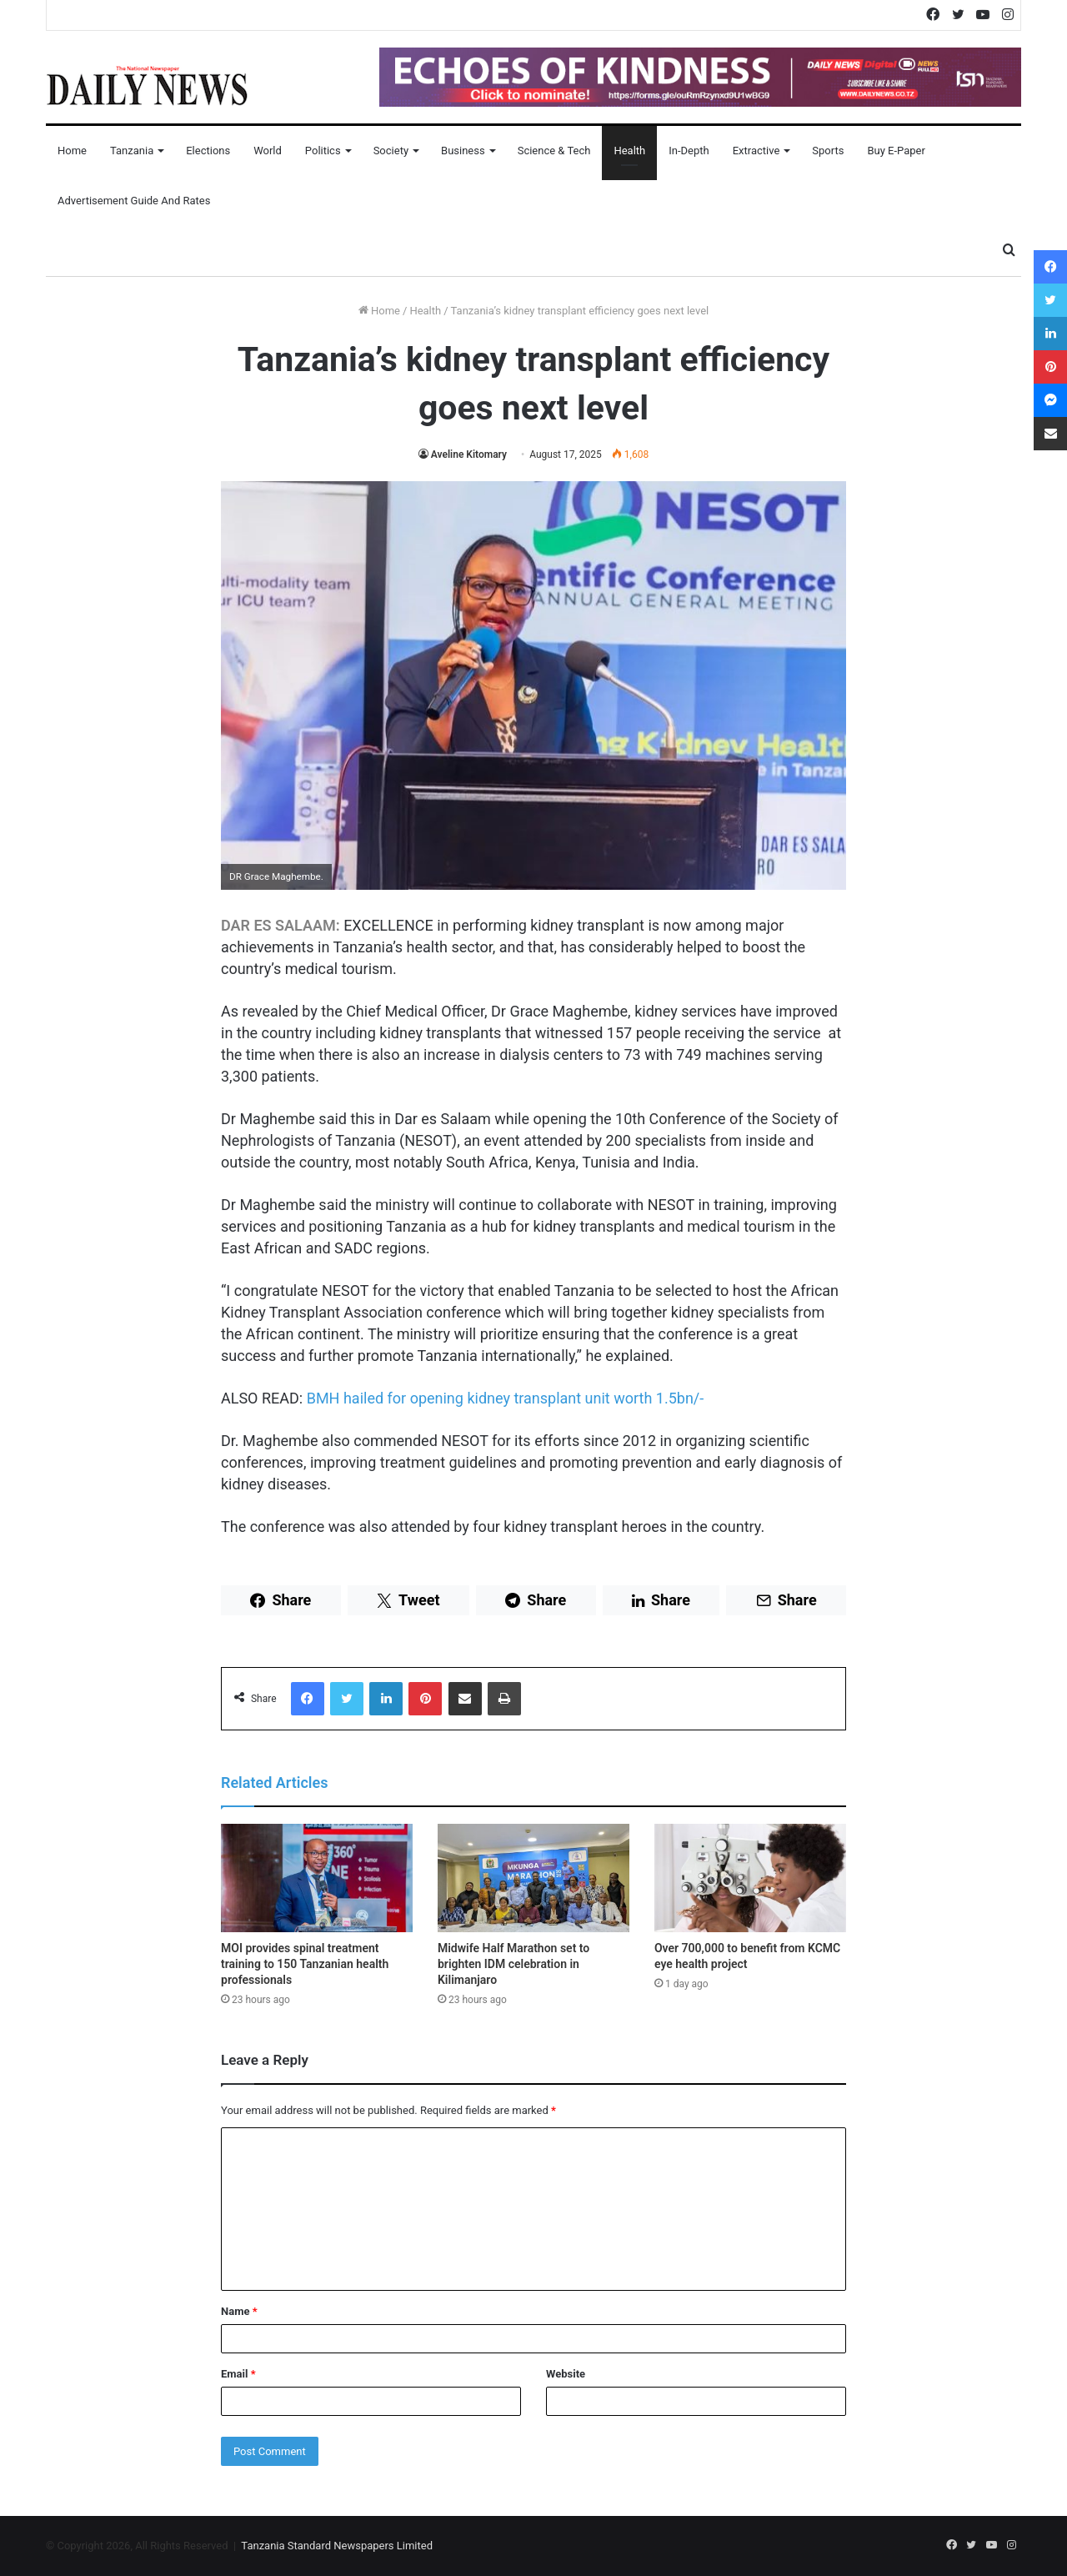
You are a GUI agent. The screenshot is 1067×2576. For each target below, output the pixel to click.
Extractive (756, 150)
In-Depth (689, 150)
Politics (323, 150)
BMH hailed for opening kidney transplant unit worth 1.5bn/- (505, 1398)
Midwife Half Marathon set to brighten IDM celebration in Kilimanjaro (513, 1963)
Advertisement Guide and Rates (134, 200)
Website (565, 2374)
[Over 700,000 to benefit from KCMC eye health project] (750, 1878)
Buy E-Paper (895, 150)
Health (629, 150)
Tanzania (131, 150)
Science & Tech (554, 150)
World (267, 150)
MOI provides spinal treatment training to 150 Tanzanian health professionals (304, 1963)
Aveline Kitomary (469, 454)
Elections (208, 150)
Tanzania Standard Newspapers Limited (337, 2545)
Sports (828, 150)
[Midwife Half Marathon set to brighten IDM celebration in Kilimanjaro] (533, 1878)
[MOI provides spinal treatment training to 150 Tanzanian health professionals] (317, 1878)
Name (239, 2311)
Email (238, 2374)
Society (390, 150)
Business (463, 150)
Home (72, 150)
